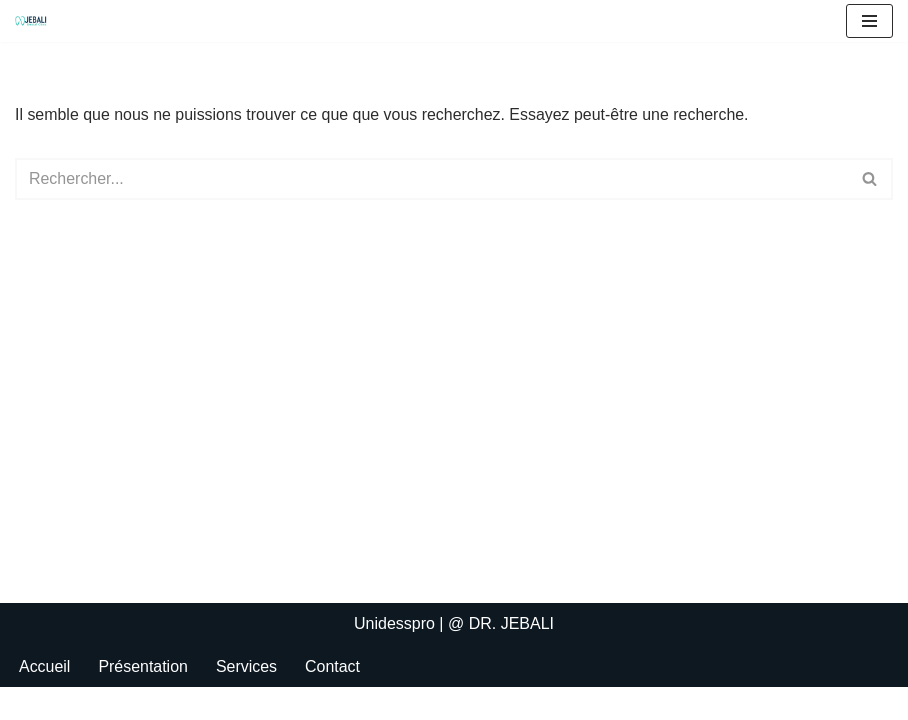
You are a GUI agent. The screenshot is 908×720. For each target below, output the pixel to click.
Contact (333, 698)
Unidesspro (394, 656)
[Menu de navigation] (869, 21)
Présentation (144, 698)
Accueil (45, 698)
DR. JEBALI (511, 656)
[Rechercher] (431, 179)
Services (246, 698)
